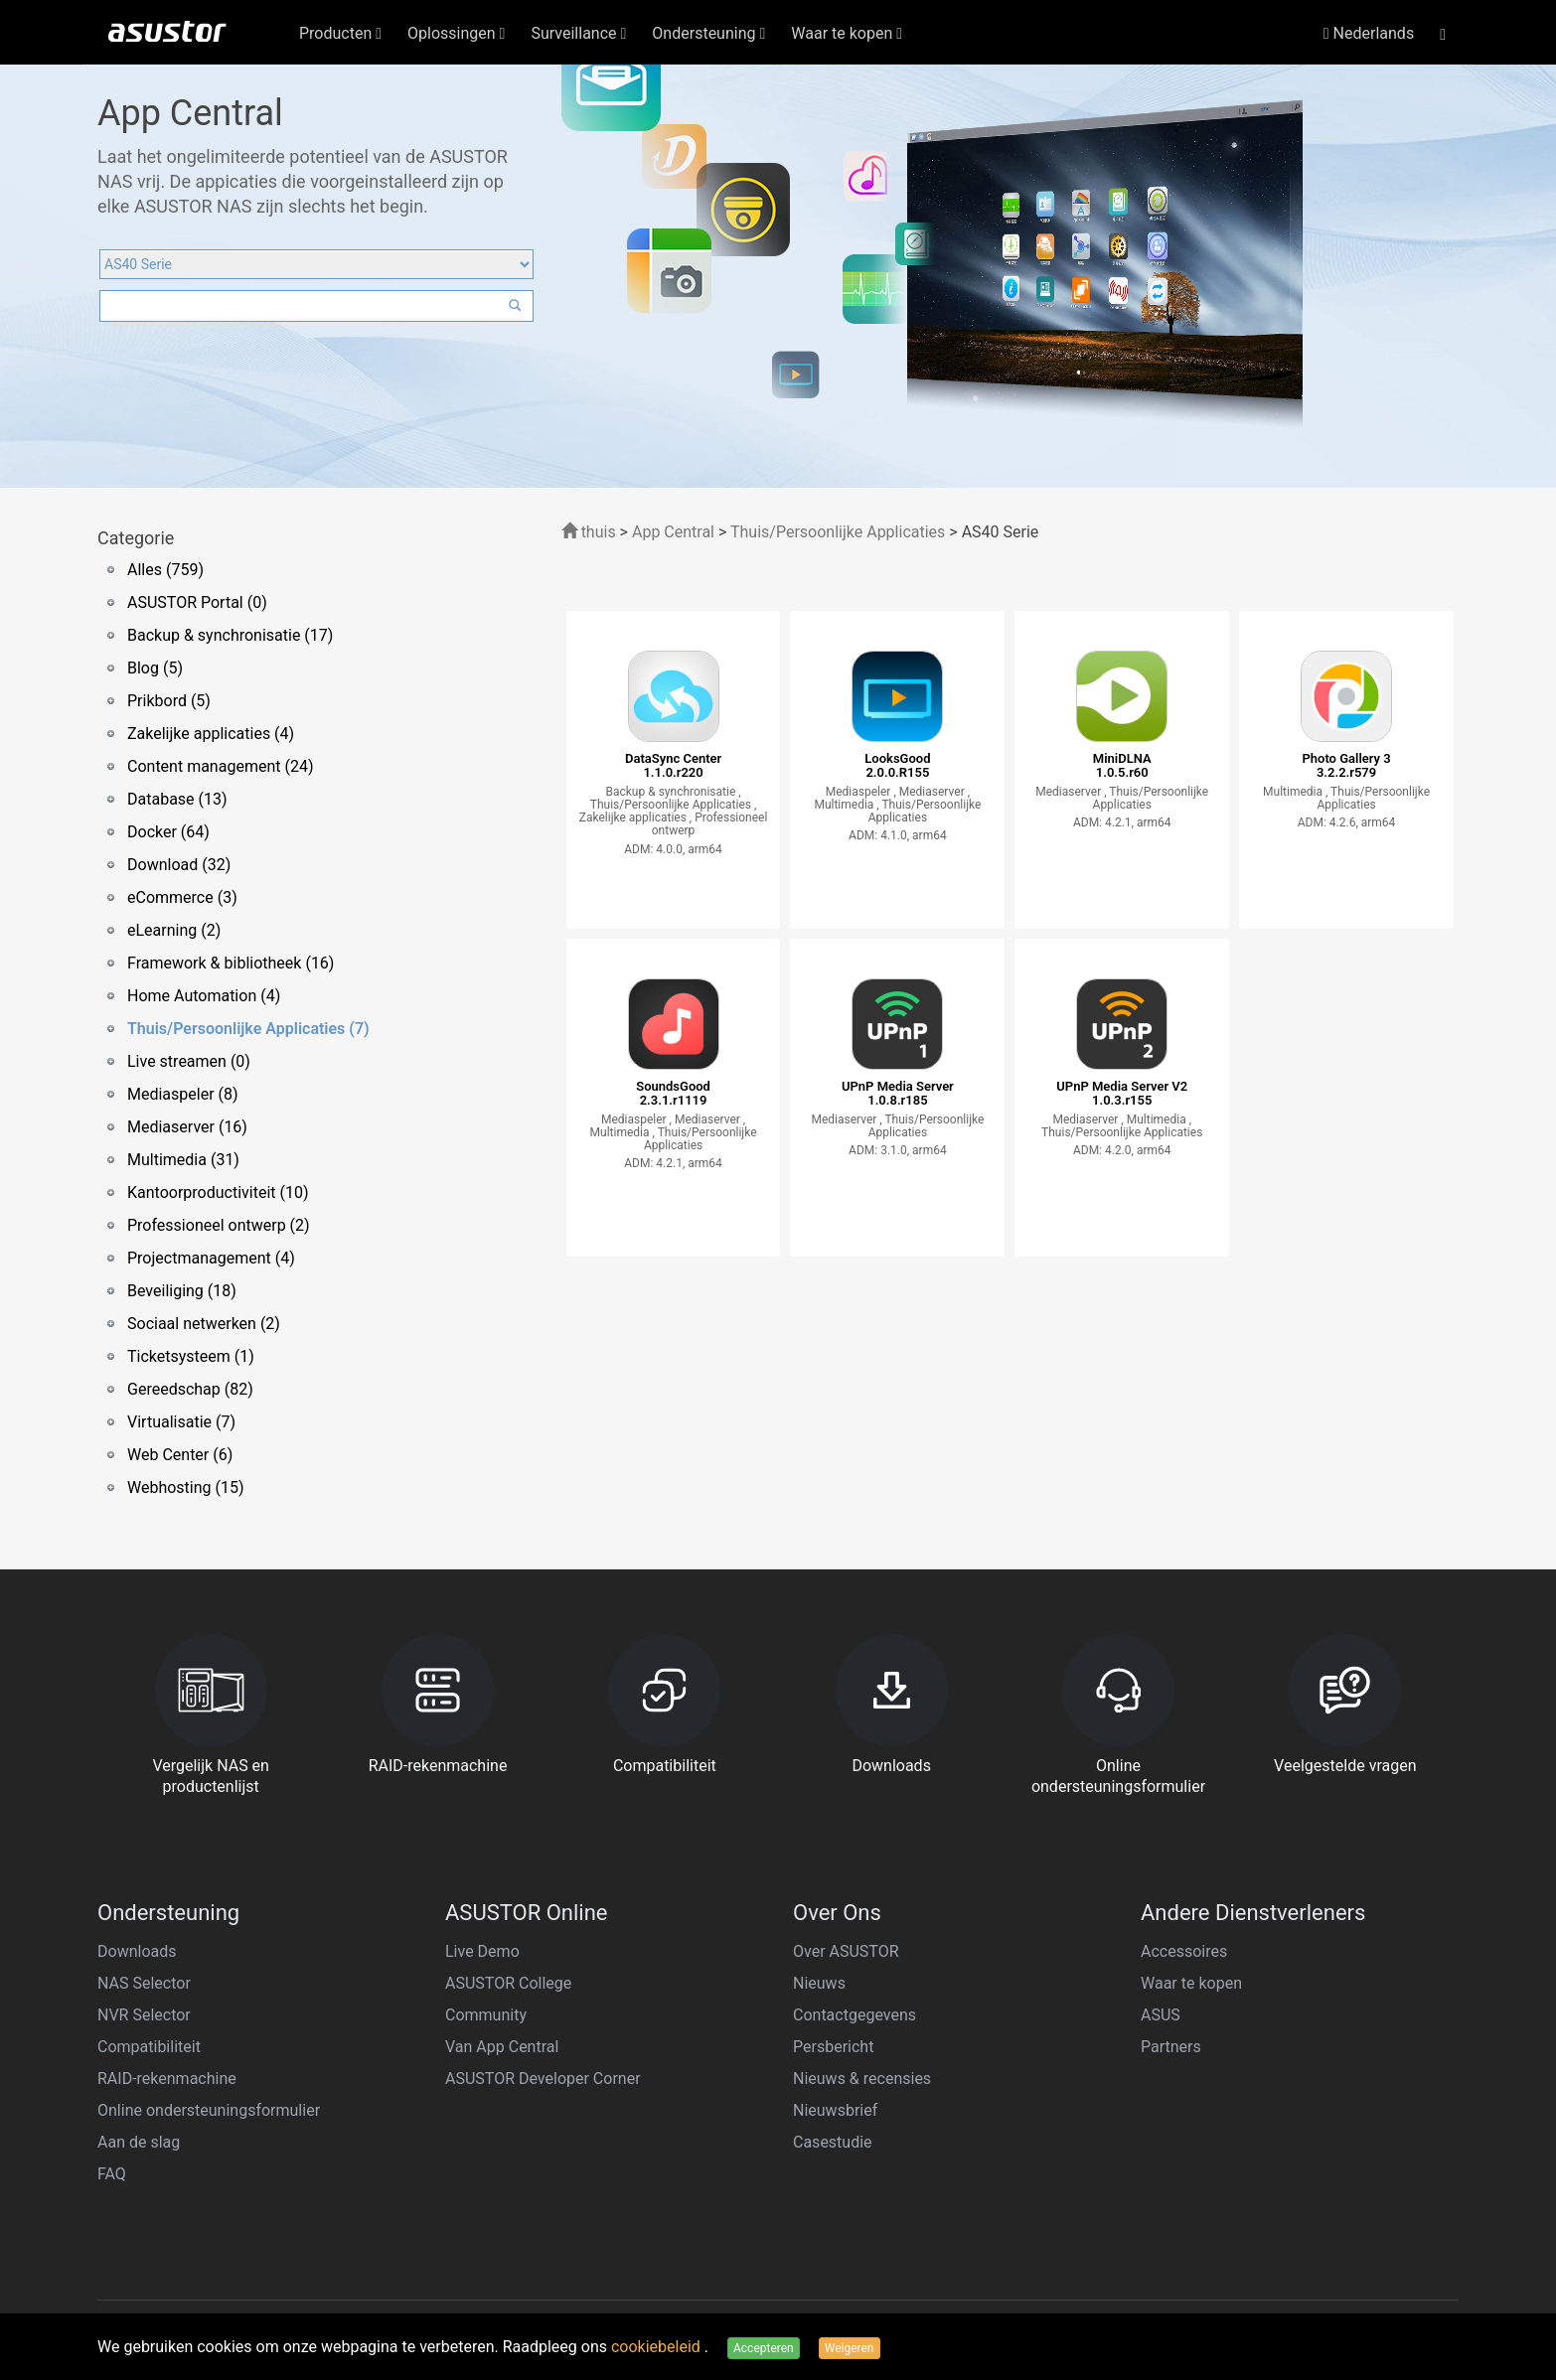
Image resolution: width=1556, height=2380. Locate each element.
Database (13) (177, 799)
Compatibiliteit (149, 2046)
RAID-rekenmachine (166, 2078)
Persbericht (833, 2046)
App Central (673, 531)
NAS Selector (144, 1983)
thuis (588, 531)
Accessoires (1184, 1951)
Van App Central (501, 2046)
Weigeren (849, 2348)
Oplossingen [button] (456, 33)
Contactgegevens (854, 2015)
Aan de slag (138, 2142)
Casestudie (832, 2142)
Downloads (136, 1951)
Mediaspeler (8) (182, 1094)
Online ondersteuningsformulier (208, 2110)
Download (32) (179, 864)
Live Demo (482, 1951)
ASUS (1160, 2015)
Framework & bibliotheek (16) (230, 963)
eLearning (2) (174, 930)
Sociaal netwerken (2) (203, 1323)
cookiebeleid (657, 2346)
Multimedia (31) (183, 1159)
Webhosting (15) (185, 1487)
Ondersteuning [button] (708, 33)
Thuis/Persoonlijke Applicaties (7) (248, 1028)
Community (486, 2015)
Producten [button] (340, 33)
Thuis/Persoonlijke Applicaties (837, 531)
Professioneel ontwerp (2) (218, 1225)
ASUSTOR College (508, 1983)
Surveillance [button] (578, 33)
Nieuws (819, 1983)
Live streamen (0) (188, 1061)
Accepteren (763, 2348)
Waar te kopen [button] (846, 33)
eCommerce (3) (182, 897)
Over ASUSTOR (846, 1951)
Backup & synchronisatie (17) (230, 635)
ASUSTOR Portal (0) (197, 602)
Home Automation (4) (203, 995)
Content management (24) (220, 766)
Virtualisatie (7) (181, 1422)
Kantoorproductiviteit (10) (218, 1192)
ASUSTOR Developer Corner (543, 2078)
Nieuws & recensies (862, 2078)
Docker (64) (168, 831)
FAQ (111, 2173)
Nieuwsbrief (835, 2110)
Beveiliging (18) (181, 1290)
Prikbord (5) (169, 700)
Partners (1171, 2046)
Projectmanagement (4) (211, 1258)
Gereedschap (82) (190, 1389)
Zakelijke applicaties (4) (210, 733)
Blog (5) (155, 668)
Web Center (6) (180, 1454)
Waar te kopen (1191, 1983)
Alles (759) (165, 569)
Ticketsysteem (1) (190, 1356)
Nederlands (1368, 33)
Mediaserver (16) (187, 1126)
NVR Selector (144, 2015)
